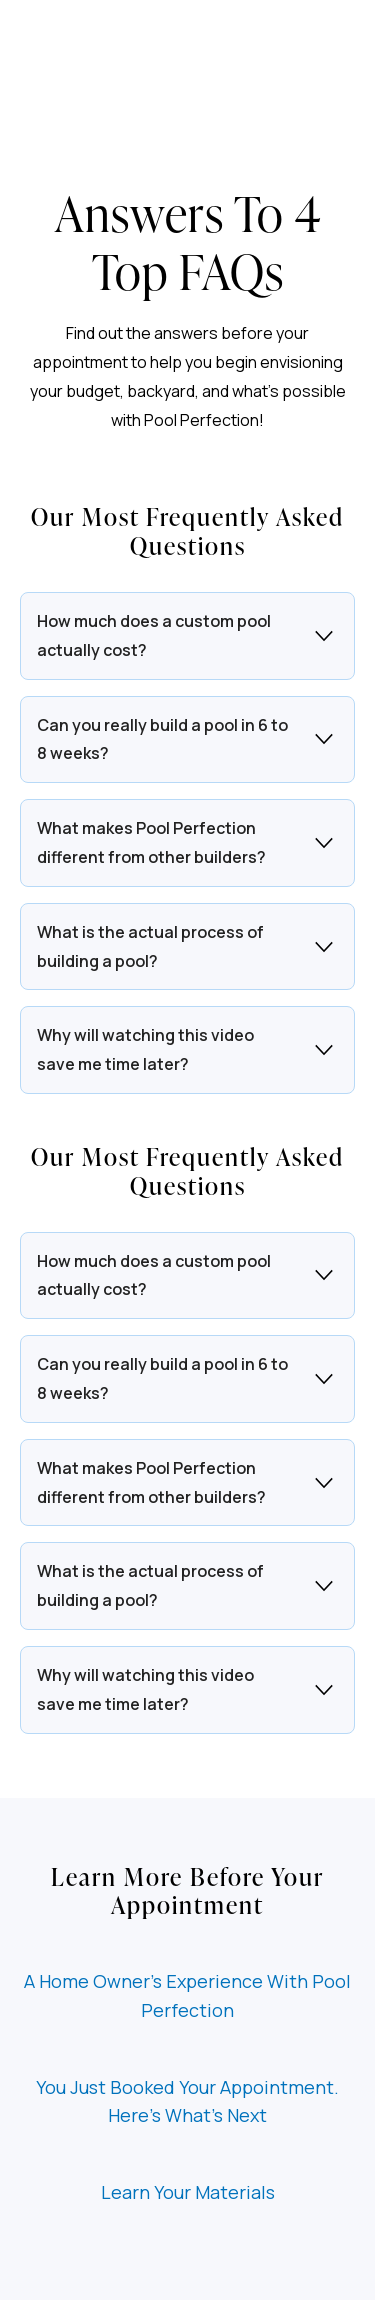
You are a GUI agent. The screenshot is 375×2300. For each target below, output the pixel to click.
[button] (187, 636)
